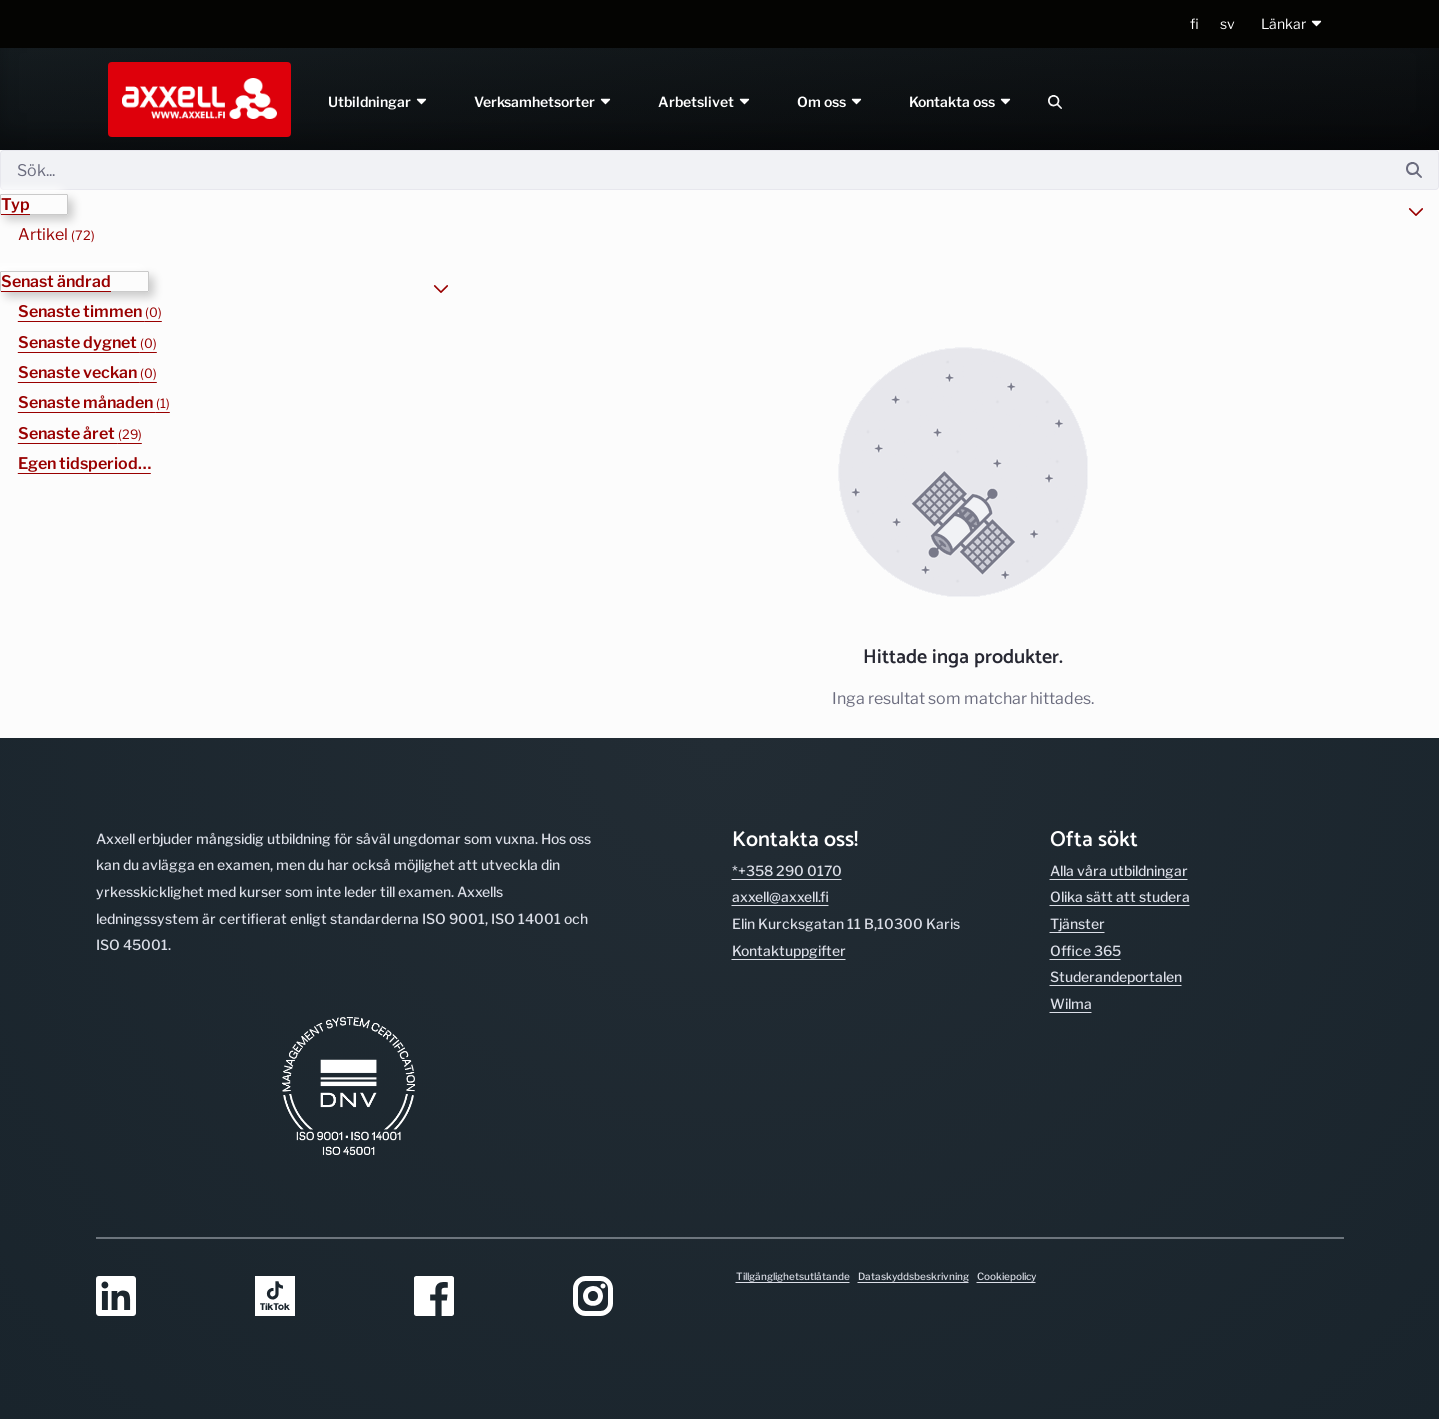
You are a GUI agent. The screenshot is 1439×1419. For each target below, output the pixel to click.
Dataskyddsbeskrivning (913, 1276)
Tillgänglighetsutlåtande (793, 1276)
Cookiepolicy (1006, 1276)
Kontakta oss (961, 101)
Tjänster (1077, 923)
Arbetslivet (705, 101)
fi (1194, 23)
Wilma (1071, 1003)
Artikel (56, 234)
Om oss (830, 101)
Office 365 (1085, 950)
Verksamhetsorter (544, 101)
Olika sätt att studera (1120, 896)
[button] (1292, 24)
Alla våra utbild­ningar (1119, 870)
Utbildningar (379, 101)
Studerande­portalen (1116, 976)
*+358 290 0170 (787, 870)
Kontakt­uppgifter (789, 950)
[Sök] (695, 170)
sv (1227, 23)
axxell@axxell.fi (780, 896)
